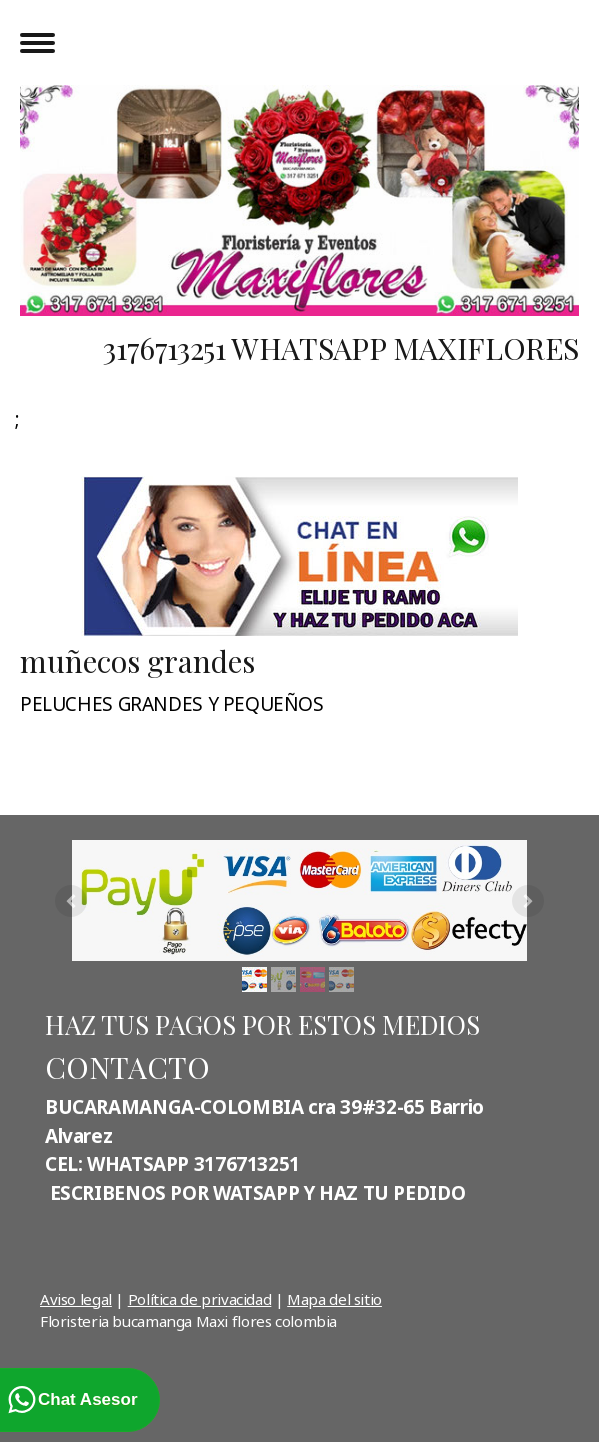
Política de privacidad (200, 1299)
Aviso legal (76, 1299)
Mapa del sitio (334, 1299)
